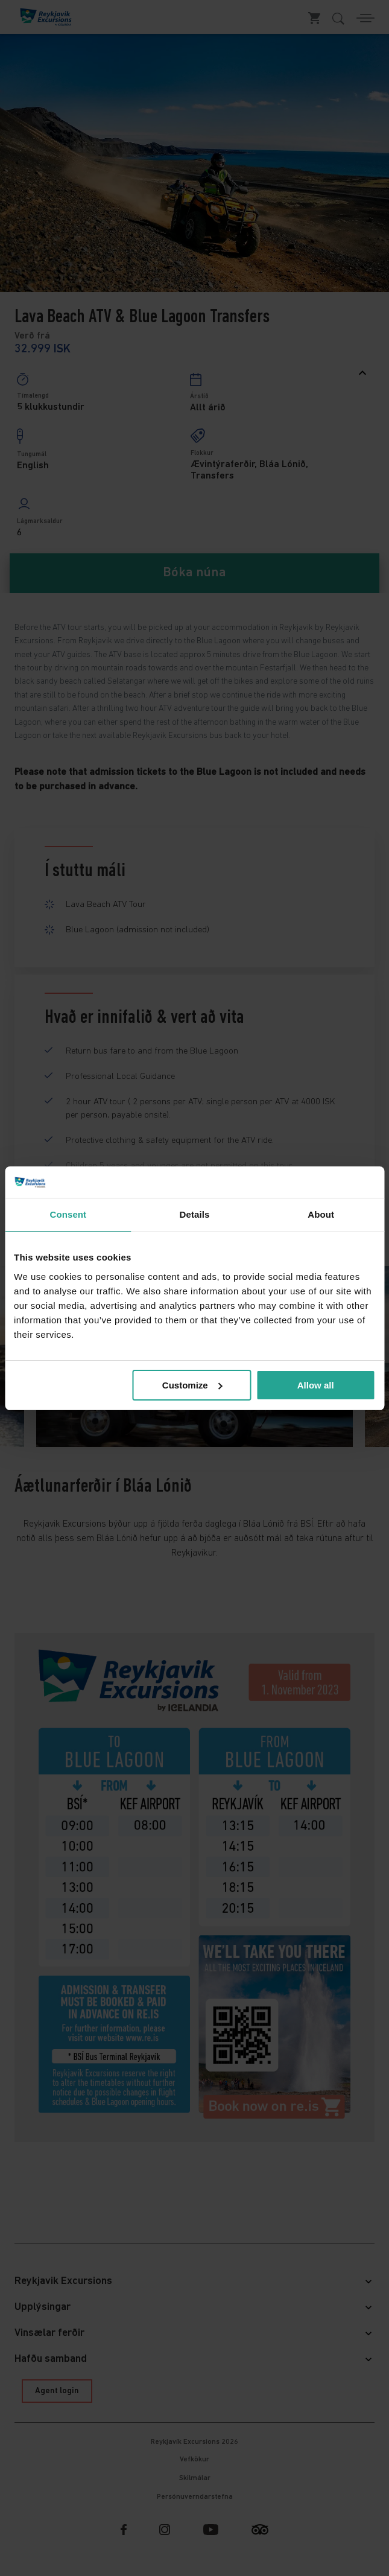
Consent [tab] (67, 1214)
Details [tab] (195, 1214)
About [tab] (321, 1214)
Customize (192, 1385)
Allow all (315, 1385)
